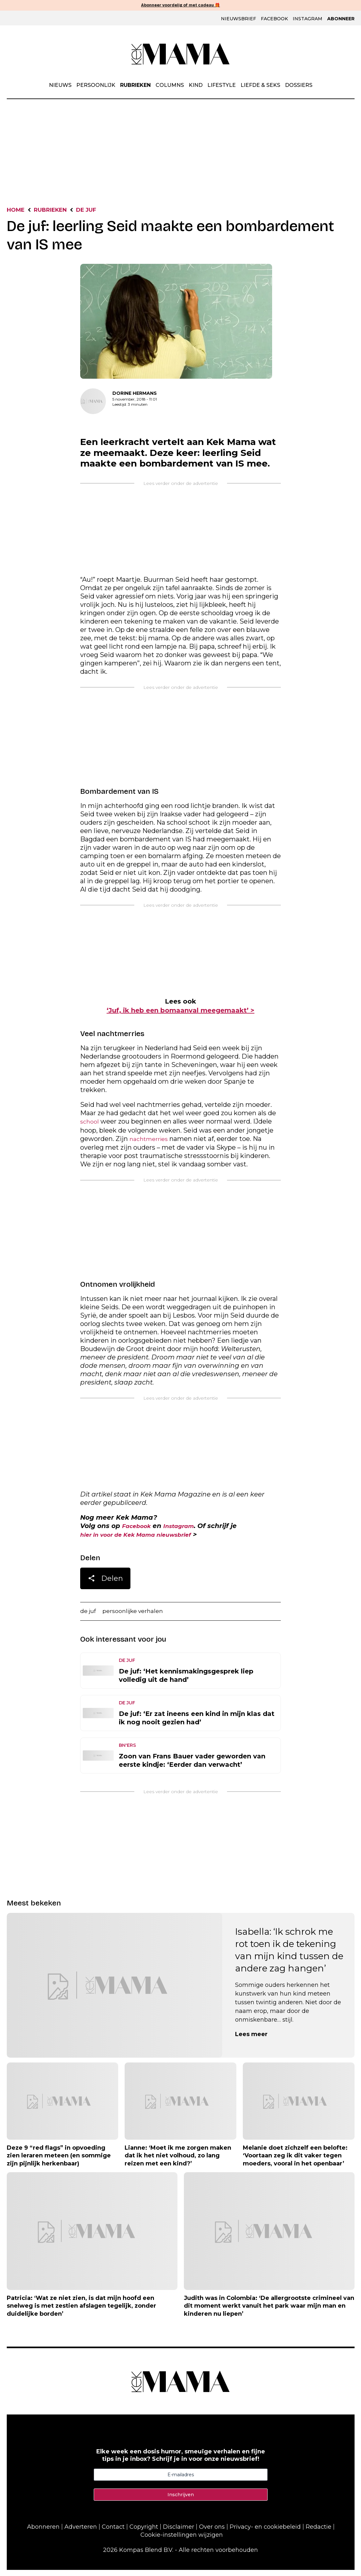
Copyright (143, 2532)
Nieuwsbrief (238, 19)
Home (18, 211)
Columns (170, 86)
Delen (105, 1584)
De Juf (101, 211)
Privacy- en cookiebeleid (265, 2532)
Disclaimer (178, 2532)
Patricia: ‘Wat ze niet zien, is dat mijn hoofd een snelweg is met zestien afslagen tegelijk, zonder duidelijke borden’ (81, 2312)
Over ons (212, 2532)
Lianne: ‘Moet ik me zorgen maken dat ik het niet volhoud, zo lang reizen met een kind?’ (178, 2161)
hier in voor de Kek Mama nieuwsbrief (146, 1539)
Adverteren (80, 2532)
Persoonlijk (95, 86)
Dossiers (298, 86)
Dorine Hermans (134, 395)
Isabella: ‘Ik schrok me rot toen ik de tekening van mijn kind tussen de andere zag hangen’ (289, 1955)
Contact (113, 2532)
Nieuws (60, 86)
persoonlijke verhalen (139, 1617)
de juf (89, 1617)
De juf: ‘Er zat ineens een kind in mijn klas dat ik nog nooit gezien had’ (196, 1724)
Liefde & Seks (260, 86)
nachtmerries (151, 1141)
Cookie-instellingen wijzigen (181, 2540)
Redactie (318, 2532)
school (90, 1123)
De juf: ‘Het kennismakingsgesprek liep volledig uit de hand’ (186, 1681)
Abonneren (43, 2532)
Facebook (274, 19)
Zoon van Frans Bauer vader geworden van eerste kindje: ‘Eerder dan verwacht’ (192, 1766)
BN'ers (127, 1751)
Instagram (307, 19)
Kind (196, 86)
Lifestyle (221, 86)
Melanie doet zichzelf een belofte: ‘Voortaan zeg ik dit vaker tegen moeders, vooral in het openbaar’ (295, 2161)
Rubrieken (135, 86)
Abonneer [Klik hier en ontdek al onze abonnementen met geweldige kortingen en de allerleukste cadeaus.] (341, 19)
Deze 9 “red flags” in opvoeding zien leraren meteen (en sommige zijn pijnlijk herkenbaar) (59, 2161)
